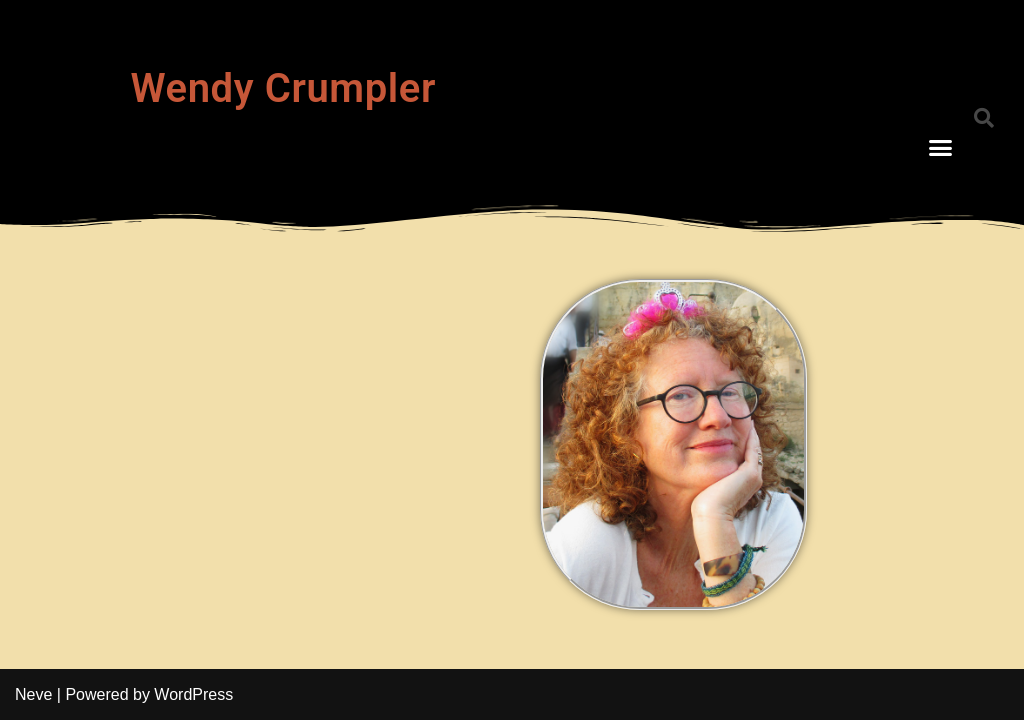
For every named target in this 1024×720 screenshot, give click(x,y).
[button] (941, 148)
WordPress (193, 694)
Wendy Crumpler (283, 88)
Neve (33, 694)
